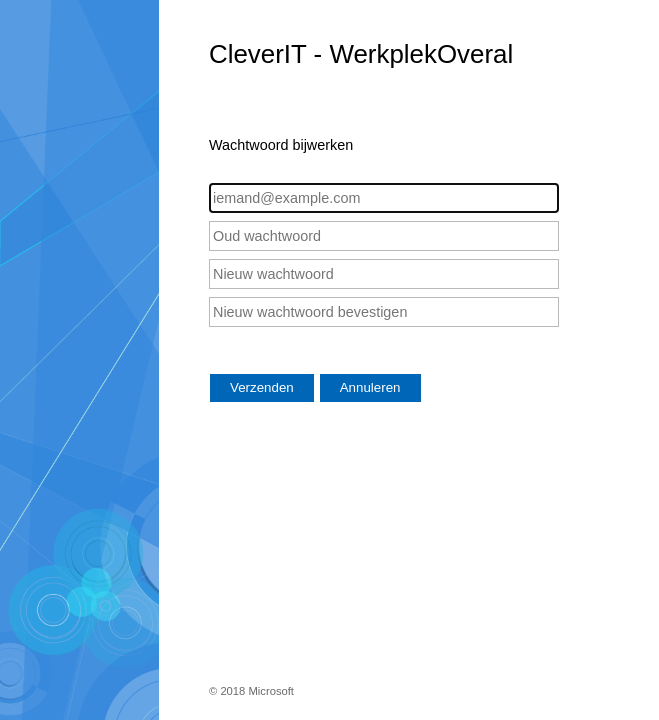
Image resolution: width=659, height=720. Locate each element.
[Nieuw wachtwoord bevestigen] (384, 312)
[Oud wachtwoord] (384, 236)
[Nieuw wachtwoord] (384, 274)
